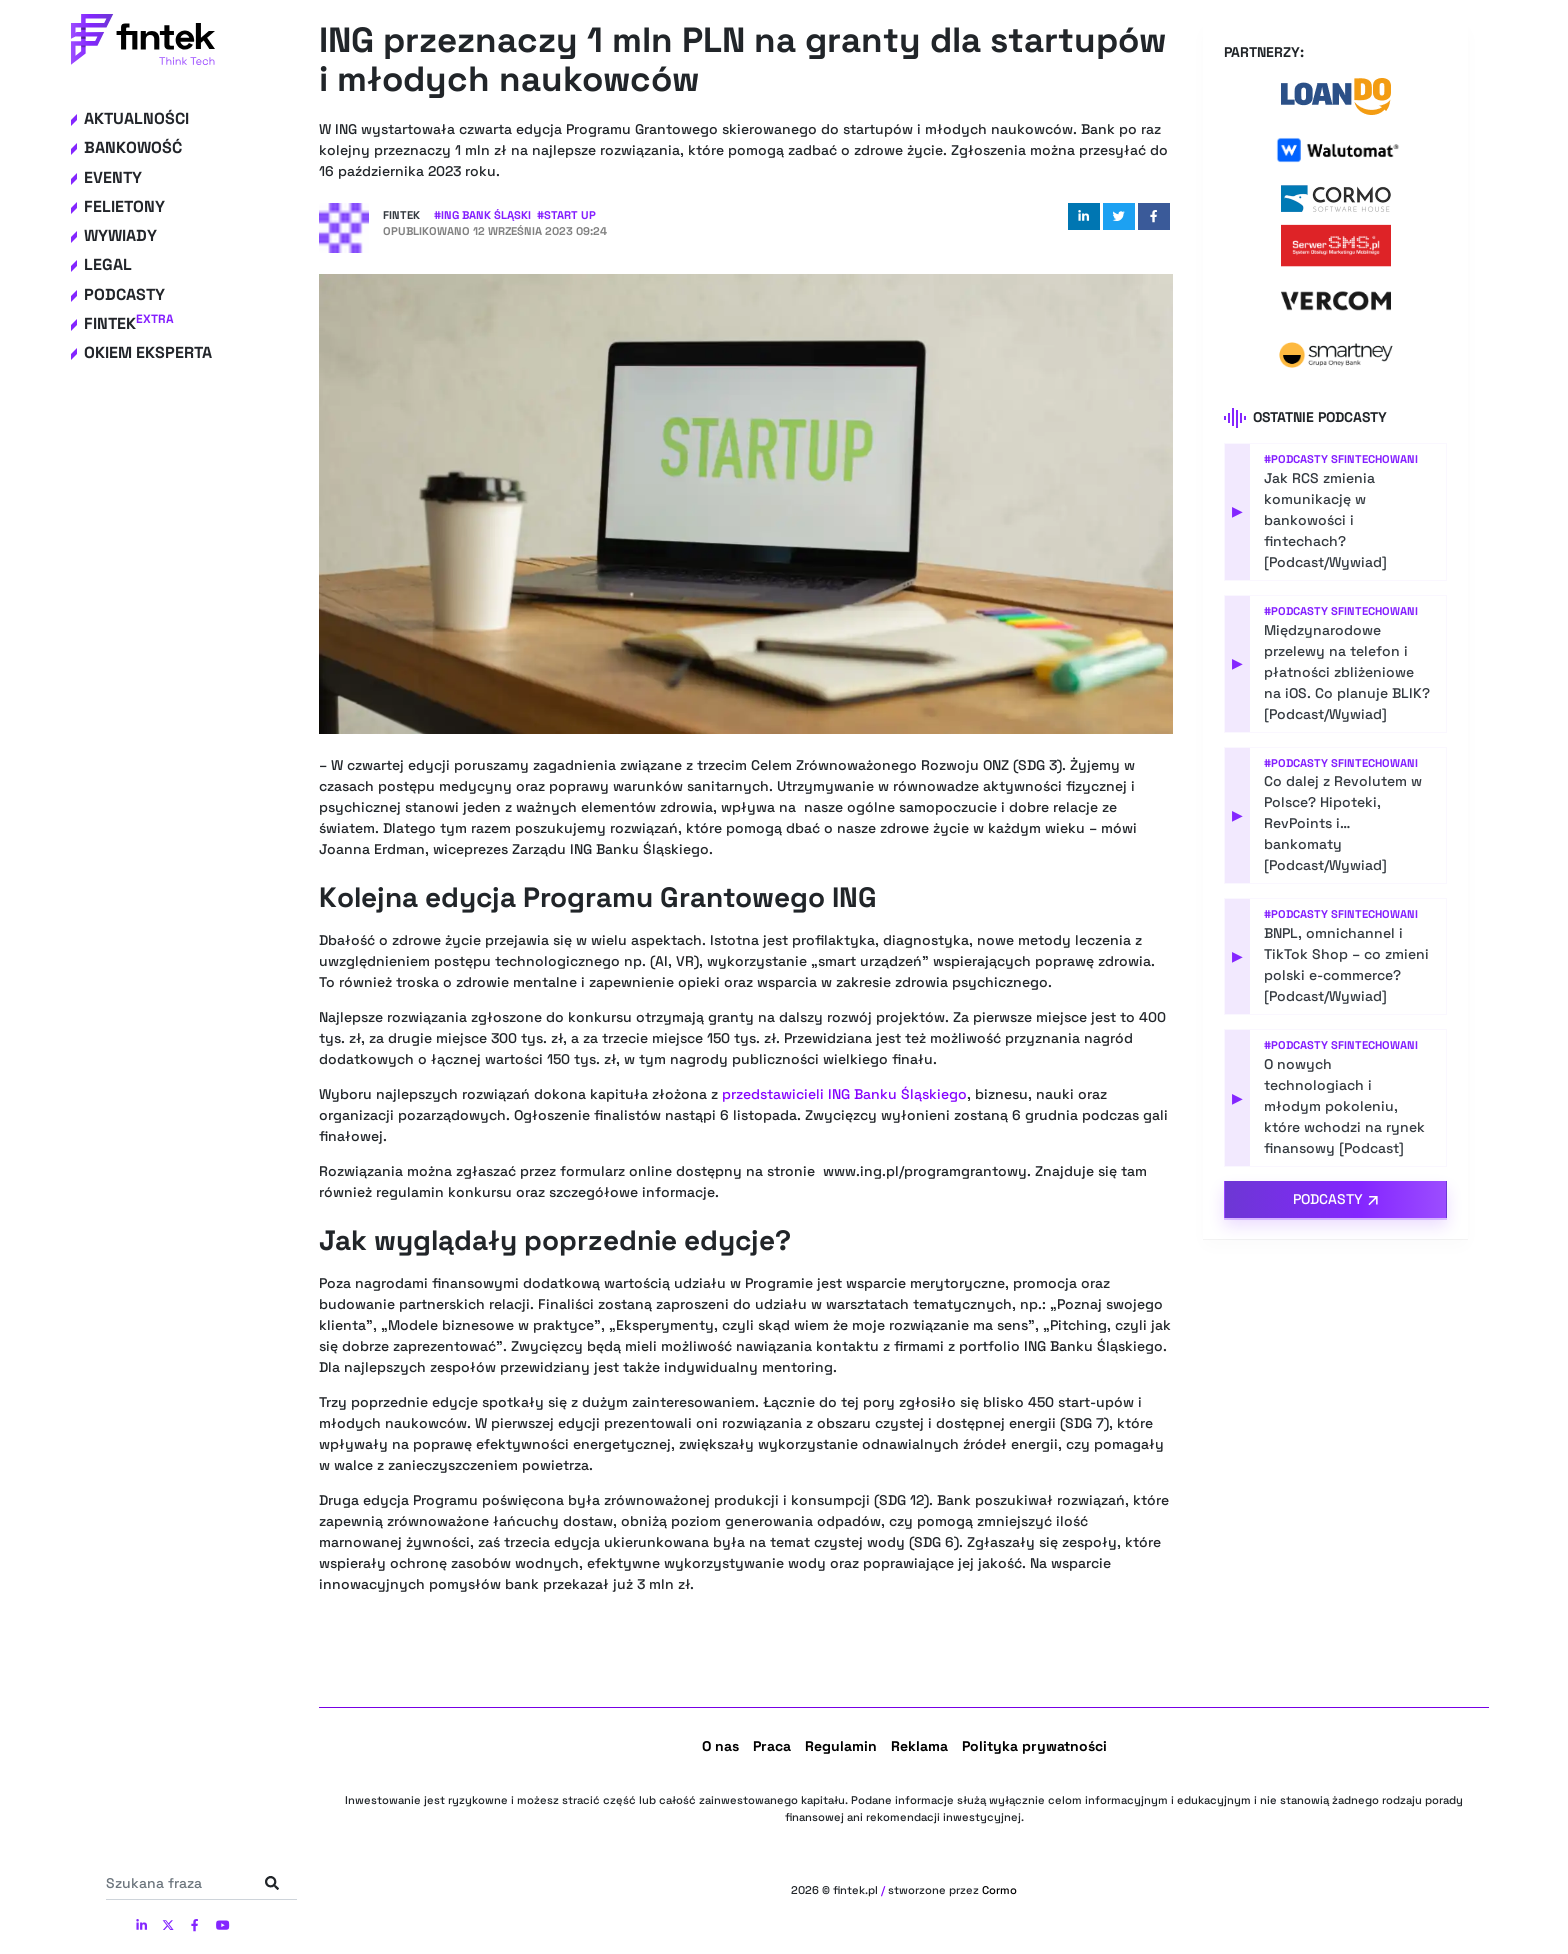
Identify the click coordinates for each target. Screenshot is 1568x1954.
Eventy (113, 177)
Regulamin (841, 1746)
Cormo (999, 1890)
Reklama (919, 1746)
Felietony (124, 206)
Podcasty (124, 294)
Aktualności (136, 118)
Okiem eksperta (148, 352)
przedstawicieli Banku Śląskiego (844, 1094)
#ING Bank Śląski (482, 215)
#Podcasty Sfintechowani (1341, 459)
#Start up (566, 215)
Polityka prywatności (1034, 1746)
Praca (772, 1746)
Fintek (129, 323)
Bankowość (133, 147)
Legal (108, 264)
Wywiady (120, 235)
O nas (720, 1746)
